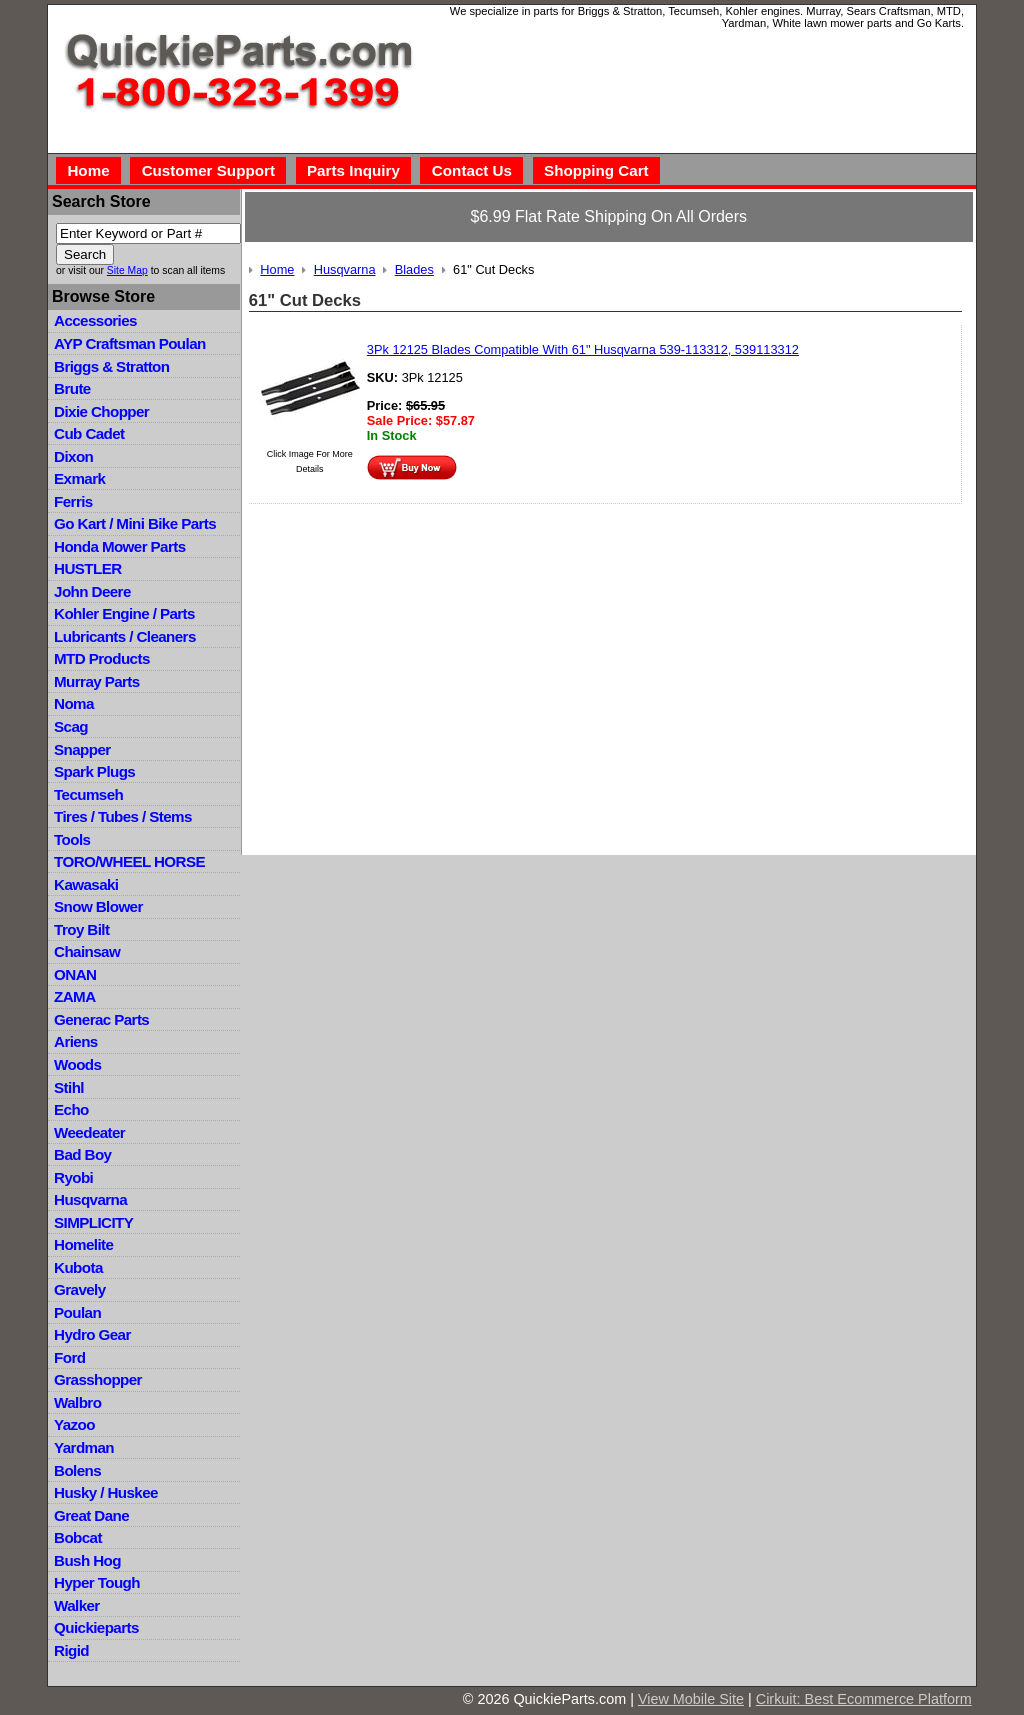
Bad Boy (82, 1154)
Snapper (82, 749)
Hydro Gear (92, 1334)
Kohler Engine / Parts (124, 613)
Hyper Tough (97, 1582)
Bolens (77, 1470)
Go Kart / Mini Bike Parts (135, 523)
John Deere (92, 591)
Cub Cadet (89, 433)
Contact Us (472, 170)
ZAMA (74, 996)
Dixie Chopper (101, 411)
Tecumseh (88, 794)
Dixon (73, 456)
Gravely (79, 1289)
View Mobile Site (691, 1699)
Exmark (79, 478)
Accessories (95, 320)
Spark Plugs (94, 771)
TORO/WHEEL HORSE (129, 861)
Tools (72, 839)
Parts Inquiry (353, 170)
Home (88, 170)
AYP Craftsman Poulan (130, 343)
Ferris (73, 501)
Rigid (71, 1650)
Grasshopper (98, 1379)
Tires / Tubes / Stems (123, 816)
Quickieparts (96, 1627)
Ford (69, 1357)
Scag (71, 726)
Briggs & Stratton (111, 366)
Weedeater (89, 1132)
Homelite (83, 1244)
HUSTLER (87, 568)
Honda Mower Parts (119, 546)
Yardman (84, 1447)
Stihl (69, 1087)
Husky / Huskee (106, 1492)
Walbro (77, 1402)
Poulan (77, 1312)
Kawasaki (86, 884)
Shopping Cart (596, 170)
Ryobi (73, 1177)
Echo (71, 1109)
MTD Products (102, 658)
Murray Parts (97, 681)
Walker (77, 1605)
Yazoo (74, 1424)
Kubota (78, 1267)
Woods (77, 1064)
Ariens (76, 1041)
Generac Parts (101, 1019)
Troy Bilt (81, 929)
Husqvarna (90, 1199)
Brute (72, 388)
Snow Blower (98, 906)
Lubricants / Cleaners (125, 636)
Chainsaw (87, 951)
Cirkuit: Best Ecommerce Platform (864, 1699)
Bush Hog (87, 1560)
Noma (74, 703)
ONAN (75, 974)
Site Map (127, 270)
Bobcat (78, 1537)
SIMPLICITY (93, 1222)
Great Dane (91, 1515)
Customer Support (208, 170)
